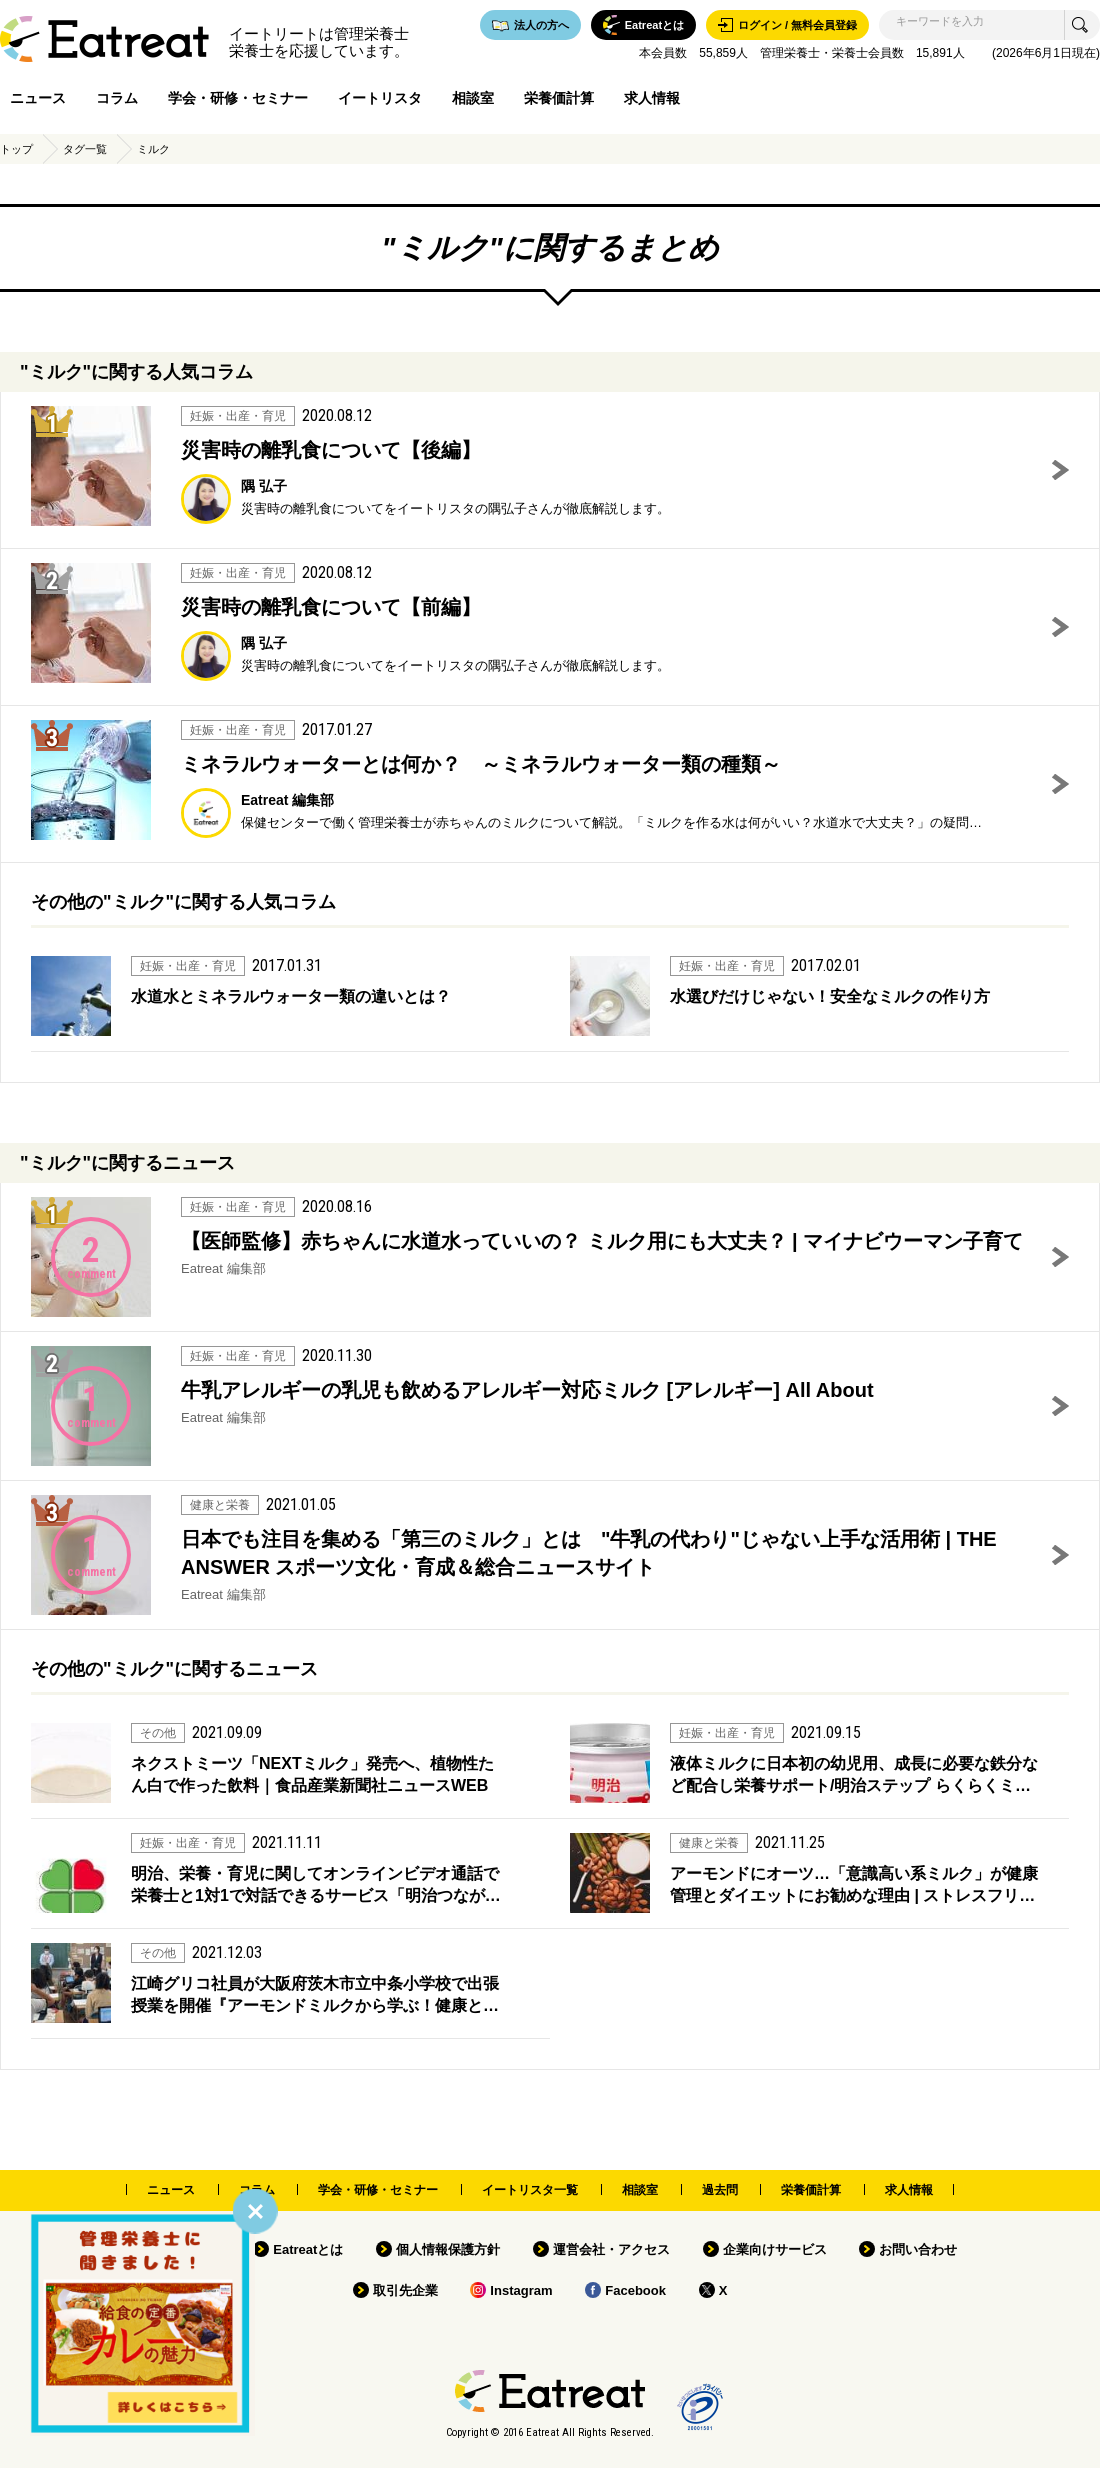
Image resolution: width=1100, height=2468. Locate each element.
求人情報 (652, 98)
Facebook (635, 2290)
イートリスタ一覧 (530, 2190)
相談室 (473, 98)
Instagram (521, 2290)
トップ (16, 149)
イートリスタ (380, 98)
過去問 (720, 2190)
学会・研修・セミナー (238, 98)
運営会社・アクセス (611, 2249)
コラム (117, 98)
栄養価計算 (559, 98)
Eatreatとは (308, 2249)
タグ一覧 (85, 149)
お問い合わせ (918, 2249)
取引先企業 (405, 2290)
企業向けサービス (775, 2249)
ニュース (38, 98)
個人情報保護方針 (448, 2249)
